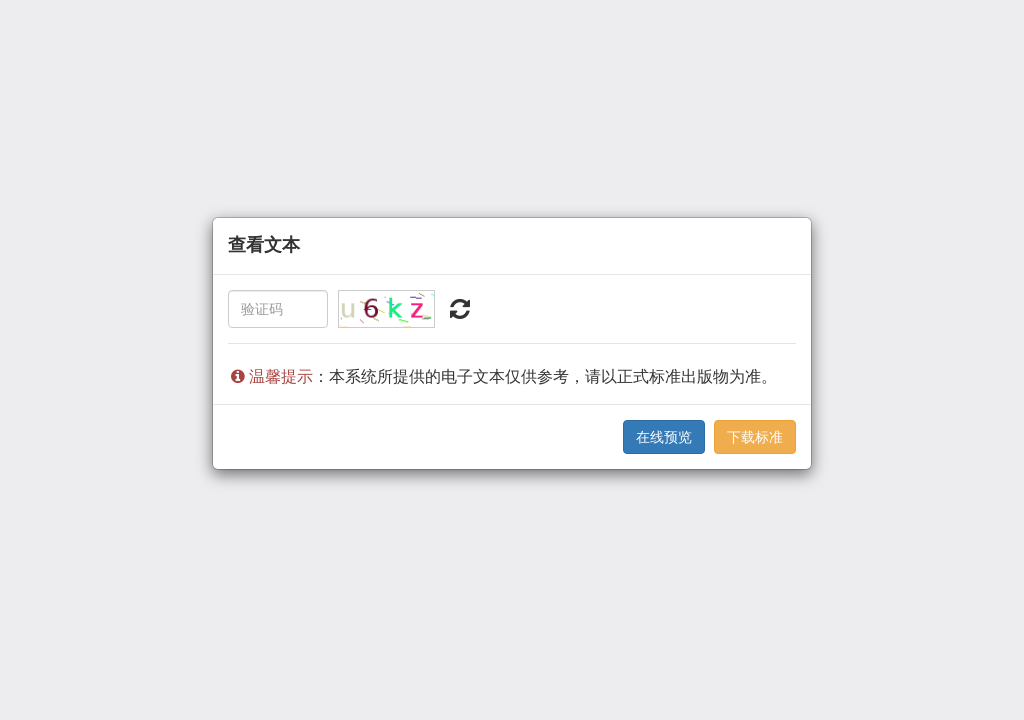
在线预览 (664, 437)
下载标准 (755, 437)
